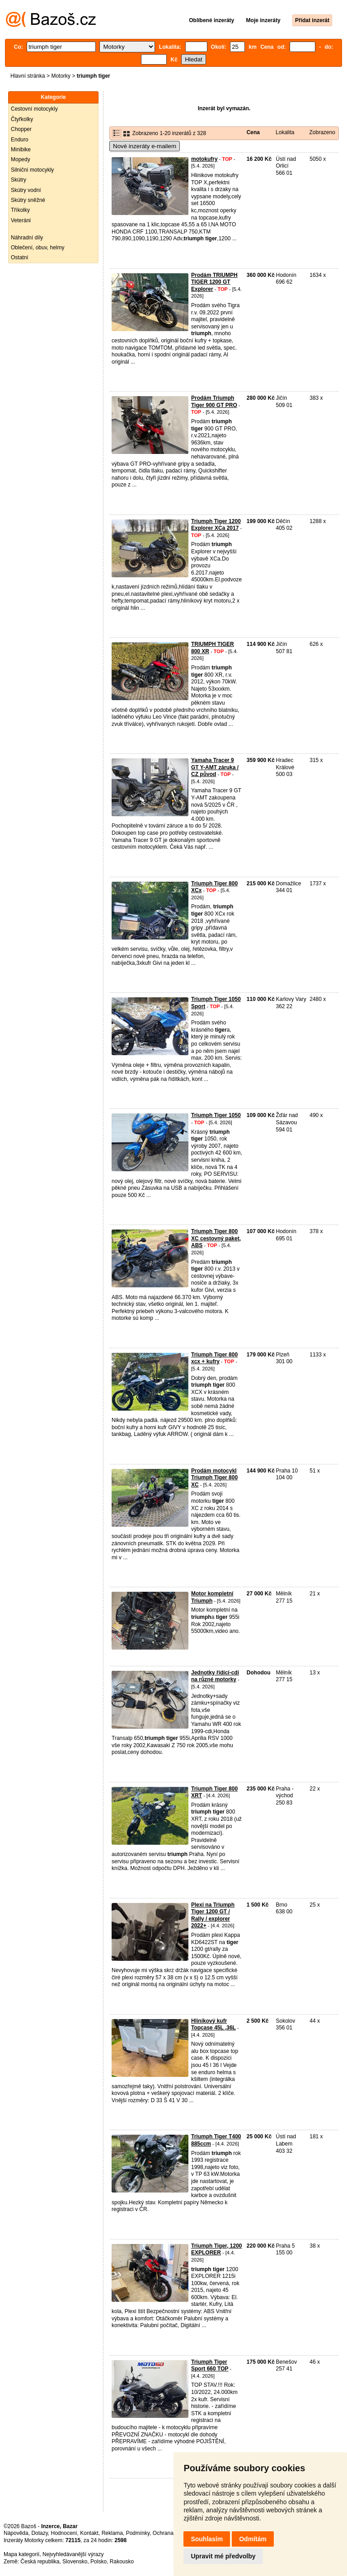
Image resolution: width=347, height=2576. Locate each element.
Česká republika (39, 2561)
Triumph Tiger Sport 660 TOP (209, 2365)
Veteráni (21, 220)
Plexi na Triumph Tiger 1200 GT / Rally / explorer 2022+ (212, 1915)
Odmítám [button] (253, 2539)
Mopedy (20, 159)
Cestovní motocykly (34, 109)
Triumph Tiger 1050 (216, 1115)
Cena (253, 132)
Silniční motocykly (32, 170)
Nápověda (16, 2533)
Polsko (98, 2561)
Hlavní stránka (27, 76)
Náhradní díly (27, 237)
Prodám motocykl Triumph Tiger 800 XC (214, 1478)
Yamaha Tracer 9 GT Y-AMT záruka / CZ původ (215, 767)
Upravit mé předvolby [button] (223, 2556)
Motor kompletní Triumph (212, 1597)
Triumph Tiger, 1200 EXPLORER (216, 2249)
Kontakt (89, 2533)
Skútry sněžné (28, 200)
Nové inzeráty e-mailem (144, 146)
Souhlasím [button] (207, 2539)
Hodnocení (64, 2533)
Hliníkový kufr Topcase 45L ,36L (213, 2024)
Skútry (18, 180)
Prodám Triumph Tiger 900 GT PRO (214, 401)
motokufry (204, 159)
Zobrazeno (322, 132)
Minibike (21, 149)
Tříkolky (20, 210)
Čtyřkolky (22, 119)
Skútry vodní (26, 190)
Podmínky (138, 2533)
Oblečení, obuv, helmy (38, 247)
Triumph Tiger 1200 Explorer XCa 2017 (216, 525)
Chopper (21, 129)
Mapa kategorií (21, 2554)
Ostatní (19, 257)
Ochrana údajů (170, 2533)
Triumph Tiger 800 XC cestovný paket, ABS (216, 1238)
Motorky (60, 76)
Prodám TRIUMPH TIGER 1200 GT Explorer (214, 282)
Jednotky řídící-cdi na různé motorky (215, 1676)
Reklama (112, 2533)
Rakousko (122, 2561)
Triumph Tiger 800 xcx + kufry (214, 1358)
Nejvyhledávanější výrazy (72, 2554)
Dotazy (39, 2533)
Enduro (19, 139)
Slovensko (74, 2561)
